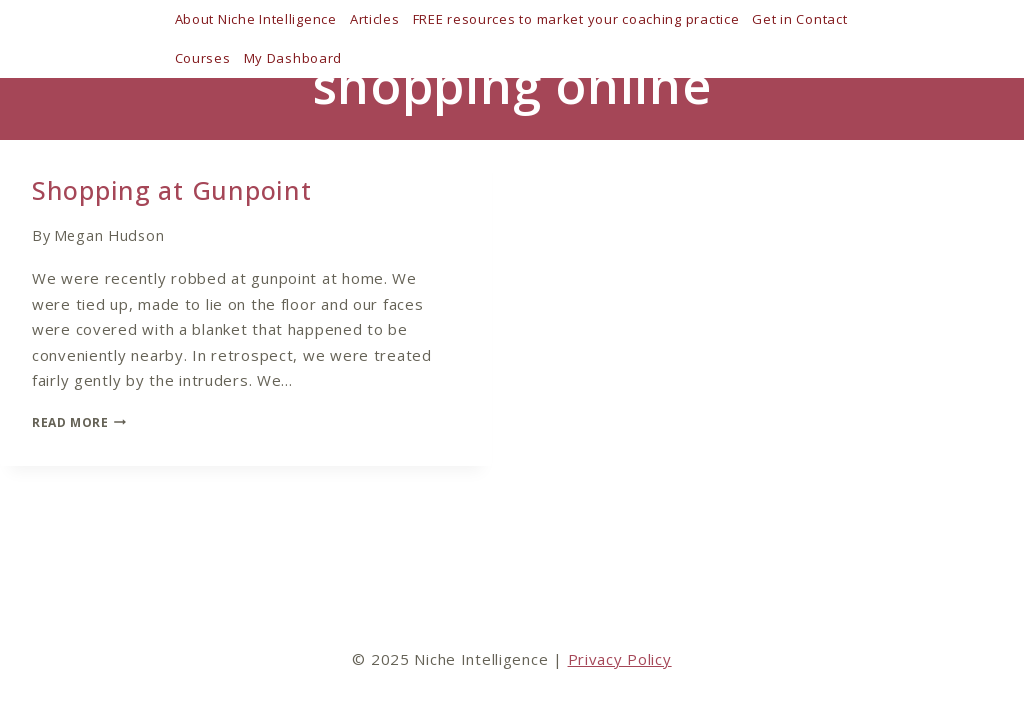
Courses (203, 58)
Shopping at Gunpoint (171, 190)
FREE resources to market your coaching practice (576, 19)
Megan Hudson (109, 235)
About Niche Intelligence (256, 19)
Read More (79, 422)
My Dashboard (293, 58)
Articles (375, 19)
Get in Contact (799, 19)
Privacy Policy (620, 659)
